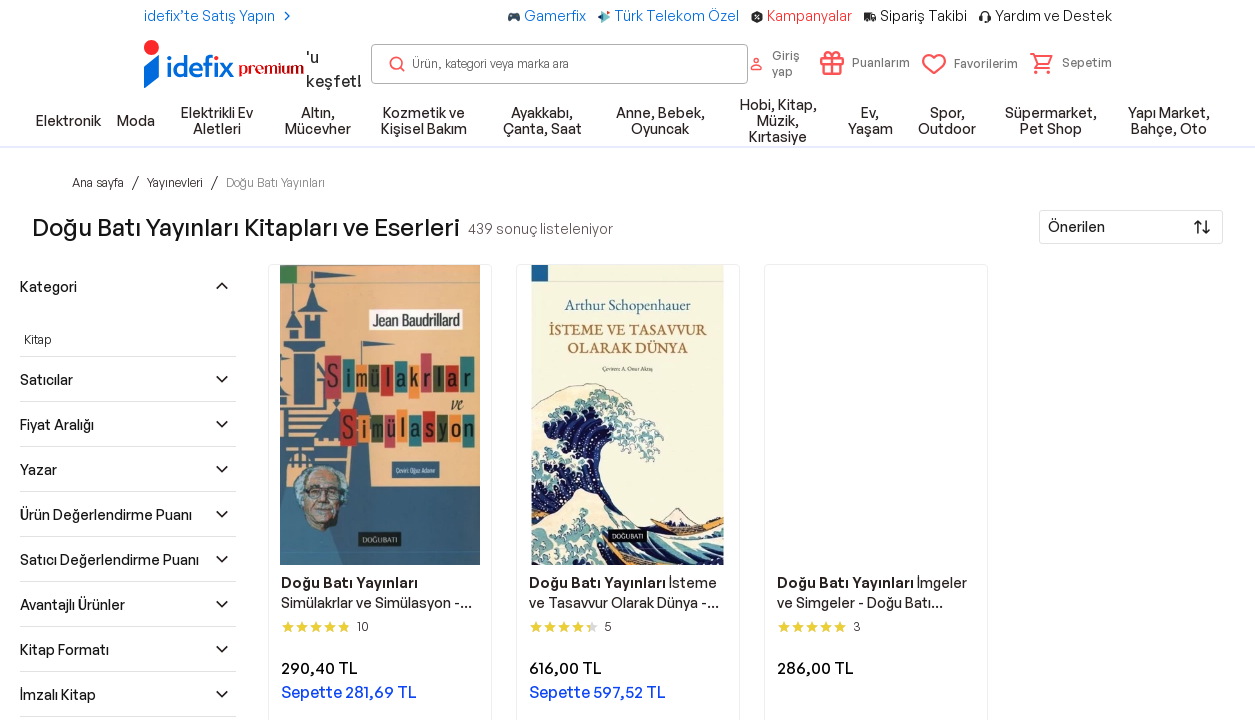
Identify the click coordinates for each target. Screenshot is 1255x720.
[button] (1071, 63)
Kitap (37, 339)
